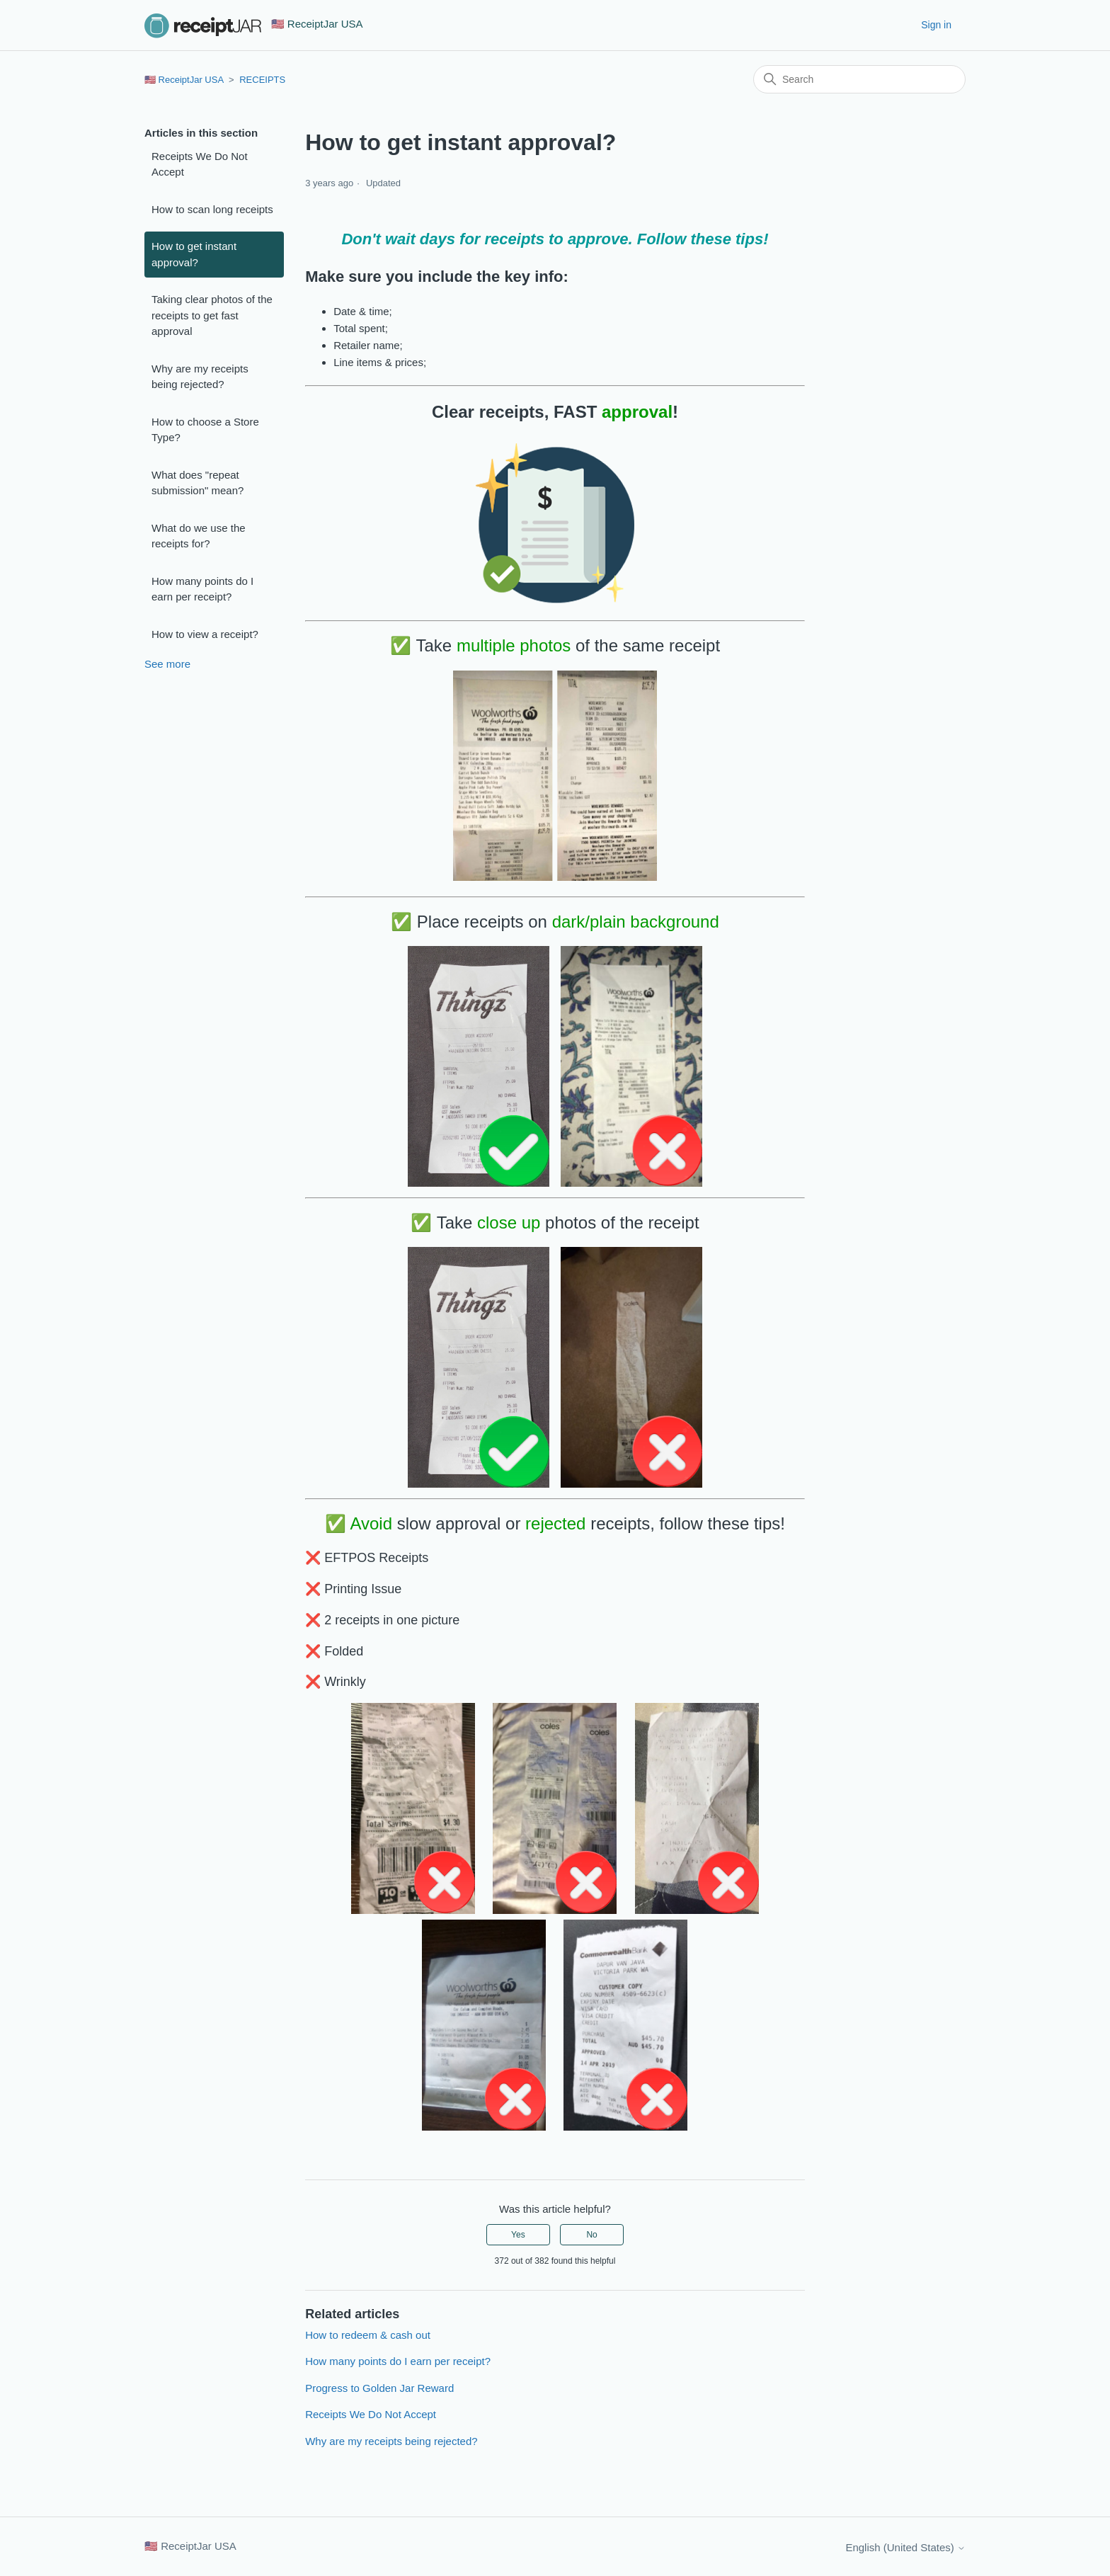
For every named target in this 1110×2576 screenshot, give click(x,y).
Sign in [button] (936, 24)
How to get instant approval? (193, 254)
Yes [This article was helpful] (518, 2235)
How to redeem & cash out (367, 2335)
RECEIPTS (262, 79)
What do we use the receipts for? (198, 536)
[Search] (859, 79)
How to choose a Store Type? (205, 430)
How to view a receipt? (204, 634)
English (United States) (905, 2547)
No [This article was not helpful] (591, 2235)
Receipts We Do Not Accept (199, 164)
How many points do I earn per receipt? (202, 589)
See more (167, 664)
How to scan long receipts (212, 209)
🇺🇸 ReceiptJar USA (183, 79)
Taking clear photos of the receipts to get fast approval (212, 315)
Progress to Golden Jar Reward (379, 2388)
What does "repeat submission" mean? (197, 483)
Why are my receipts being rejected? (199, 377)
